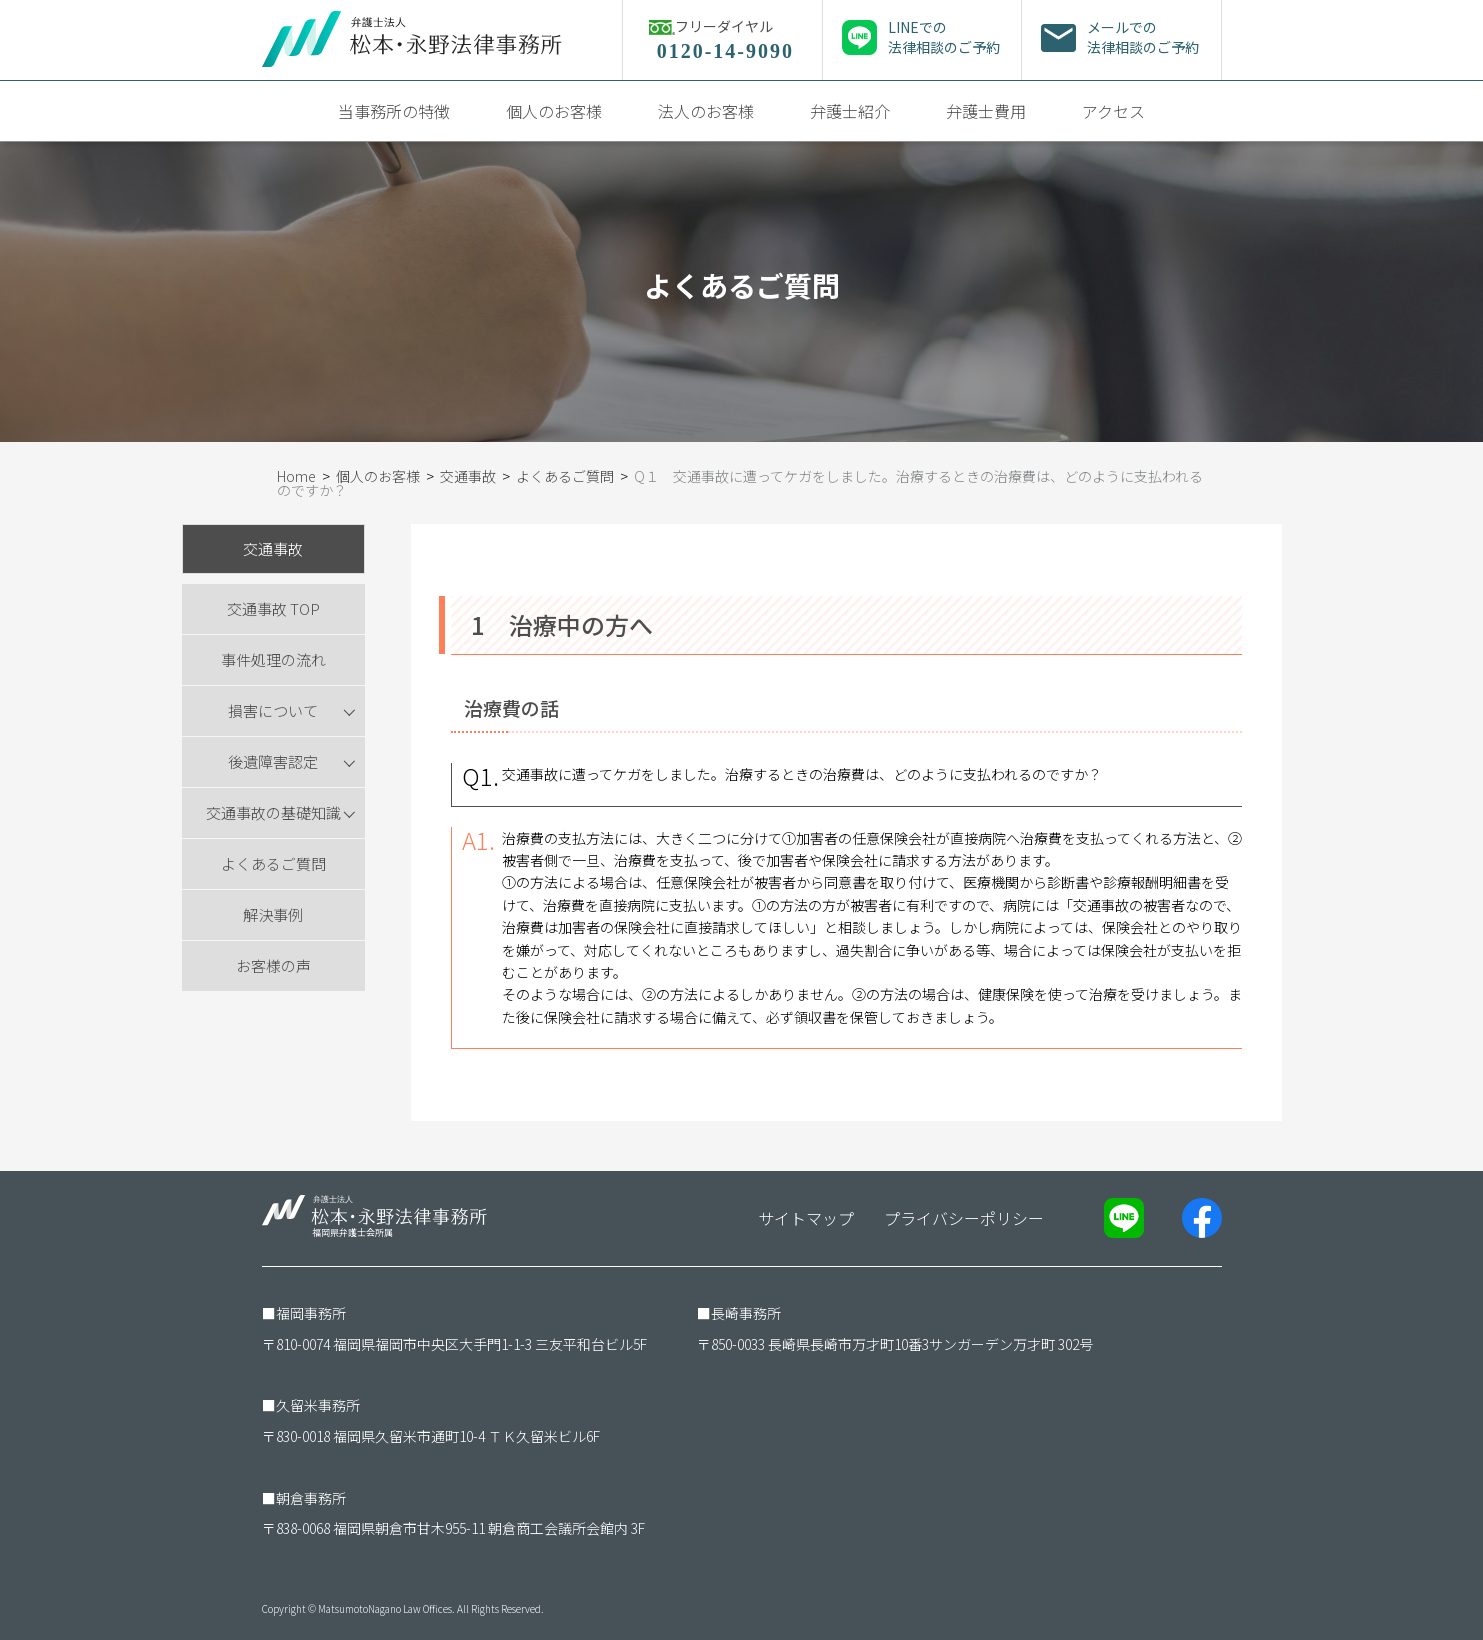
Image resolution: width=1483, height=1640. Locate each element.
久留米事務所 (318, 1405)
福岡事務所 (311, 1313)
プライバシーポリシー (964, 1218)
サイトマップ (806, 1218)
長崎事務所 (746, 1313)
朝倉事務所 (311, 1498)
